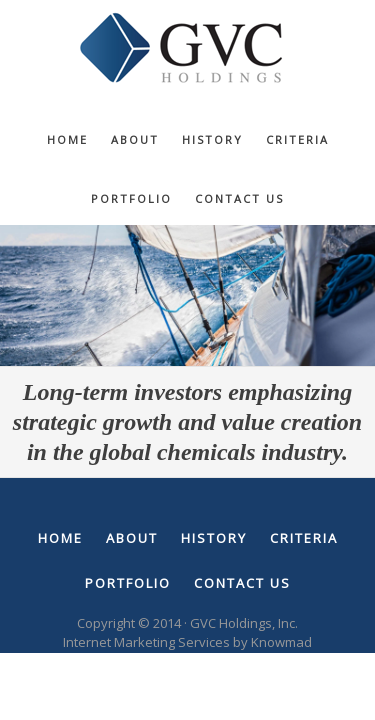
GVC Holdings (188, 50)
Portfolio (128, 583)
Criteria (304, 538)
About (132, 538)
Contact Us (242, 583)
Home (60, 538)
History (214, 538)
